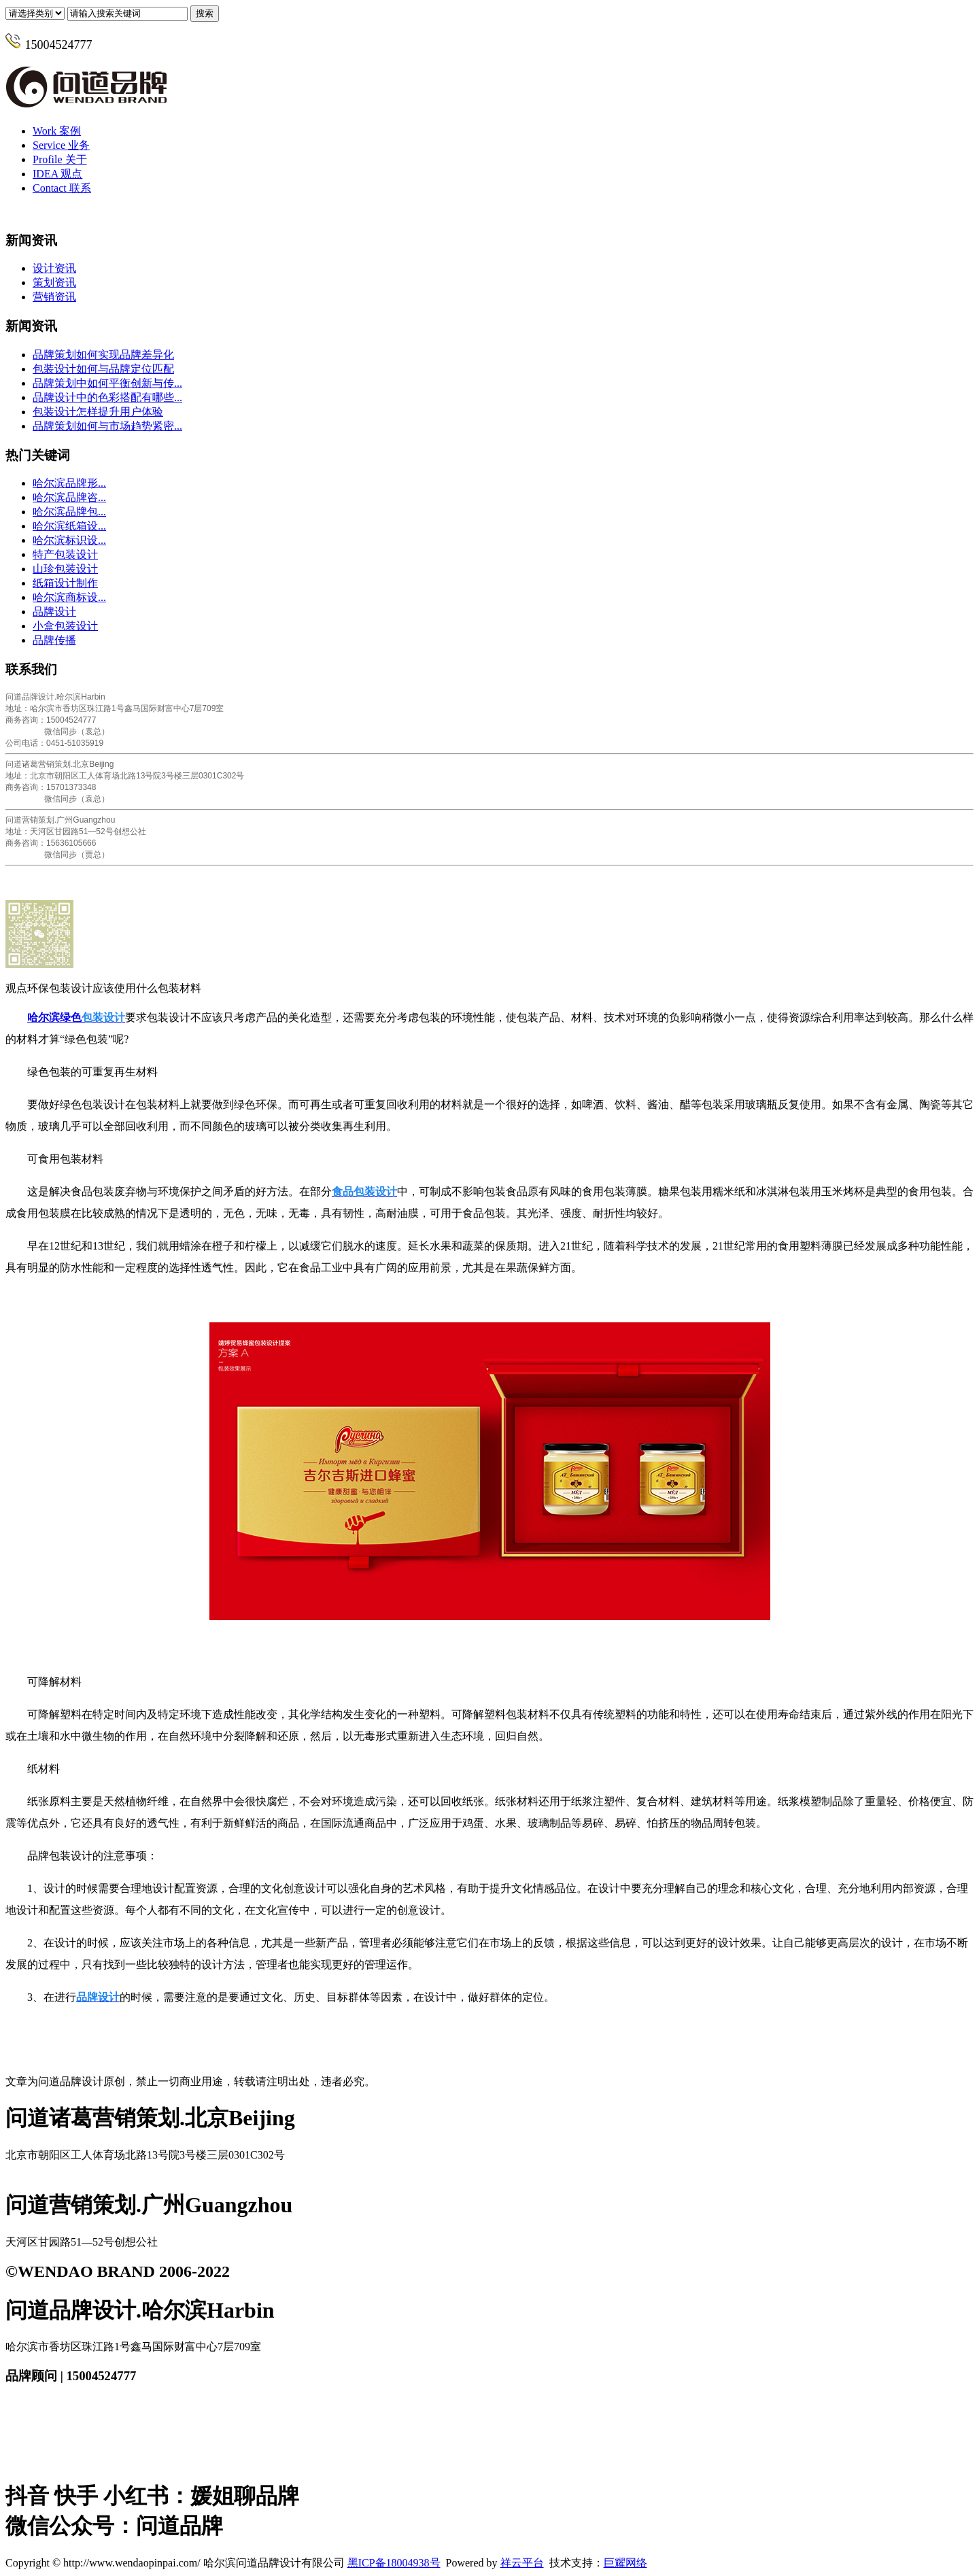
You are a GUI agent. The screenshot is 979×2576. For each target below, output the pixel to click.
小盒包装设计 (65, 626)
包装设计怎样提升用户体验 (98, 411)
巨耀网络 (625, 2563)
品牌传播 (54, 640)
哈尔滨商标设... (69, 597)
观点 (57, 173)
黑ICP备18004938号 (394, 2563)
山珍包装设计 (65, 568)
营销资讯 (54, 297)
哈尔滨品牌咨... (69, 497)
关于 (60, 159)
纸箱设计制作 (65, 583)
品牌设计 (54, 611)
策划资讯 (54, 282)
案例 (57, 131)
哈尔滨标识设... (69, 540)
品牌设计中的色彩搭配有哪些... (107, 397)
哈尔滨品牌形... (69, 483)
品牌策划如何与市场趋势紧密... (107, 426)
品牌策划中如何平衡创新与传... (107, 383)
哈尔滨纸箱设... (69, 526)
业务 (61, 145)
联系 (62, 188)
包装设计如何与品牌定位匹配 (103, 369)
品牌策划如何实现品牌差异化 (103, 354)
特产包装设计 (65, 554)
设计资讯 (54, 268)
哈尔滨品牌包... (69, 511)
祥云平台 (522, 2563)
